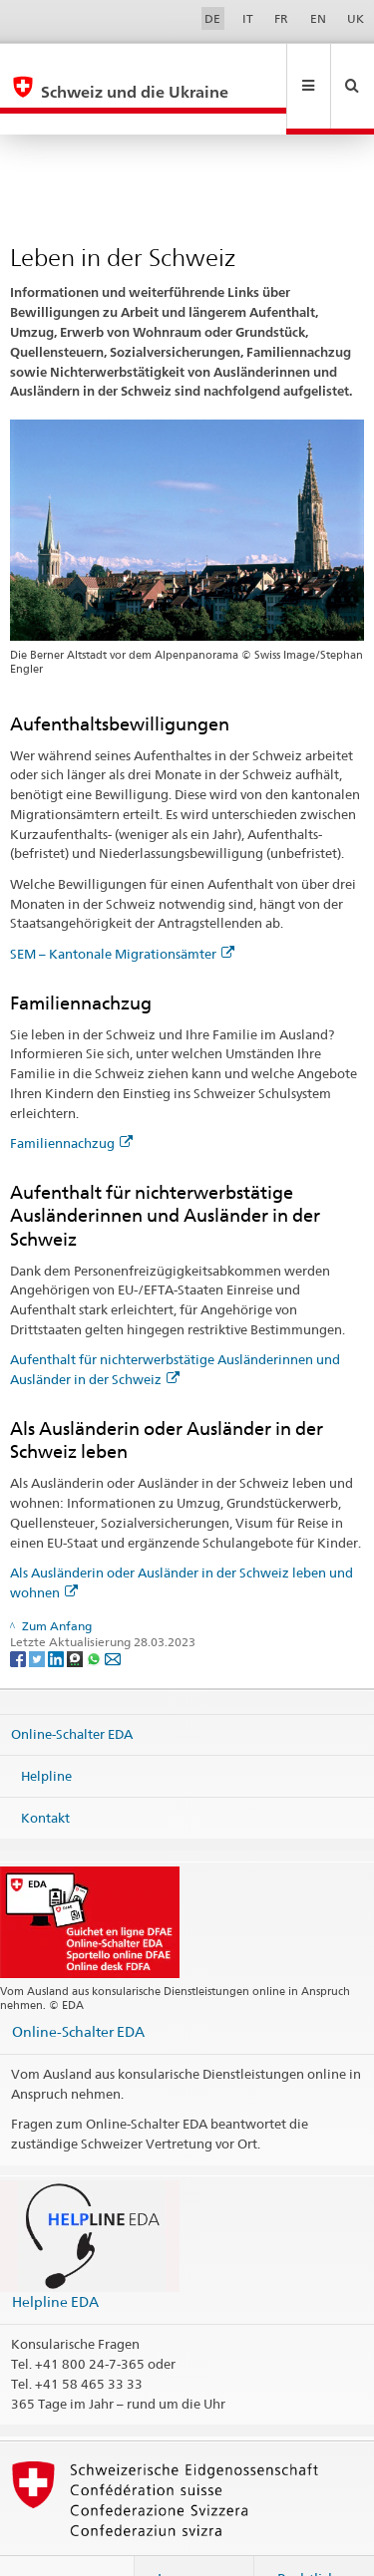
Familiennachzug (71, 1100)
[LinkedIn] (57, 1614)
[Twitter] (38, 1614)
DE (212, 18)
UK (355, 18)
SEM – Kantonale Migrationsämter (122, 911)
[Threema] (76, 1614)
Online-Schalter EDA (72, 1691)
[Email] (113, 1614)
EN (318, 18)
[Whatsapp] (95, 1614)
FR (281, 18)
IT (247, 18)
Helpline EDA (55, 2258)
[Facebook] (19, 1614)
